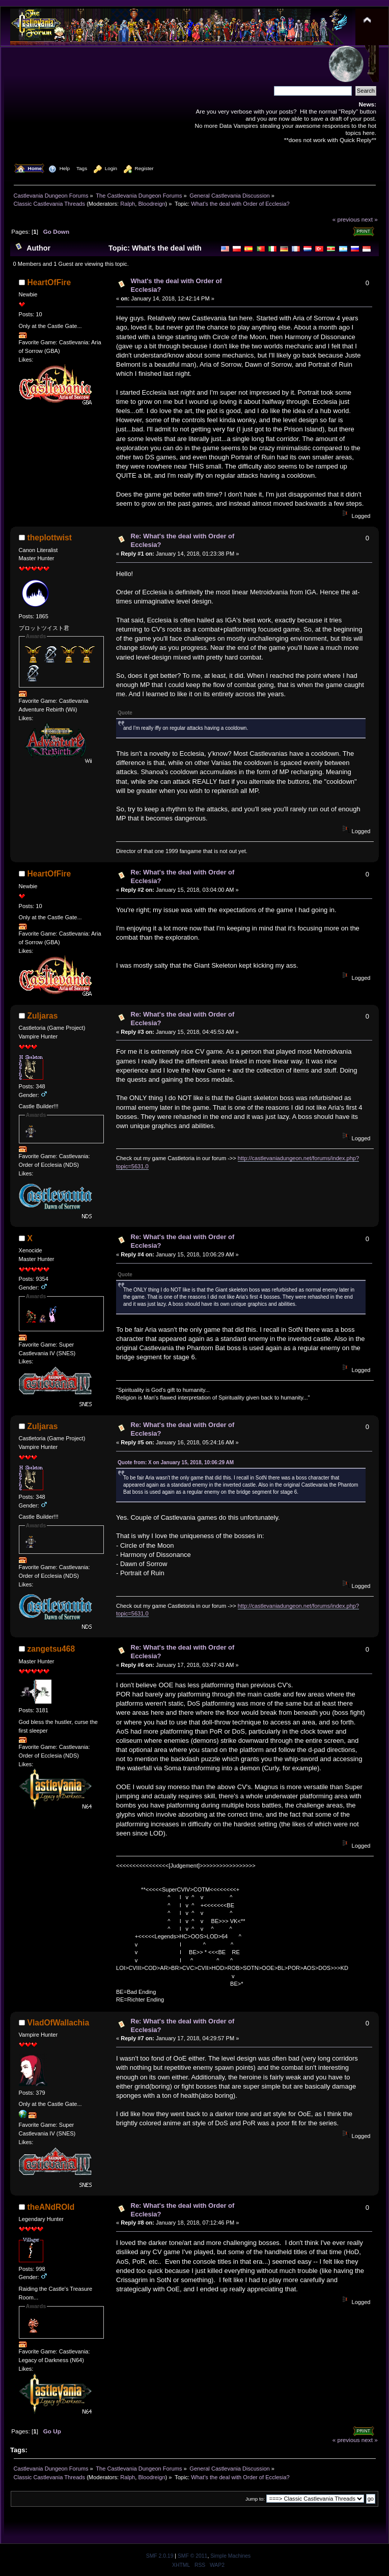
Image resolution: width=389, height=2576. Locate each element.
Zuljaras (42, 1015)
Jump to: (255, 2499)
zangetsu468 (51, 1649)
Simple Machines (230, 2556)
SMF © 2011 (192, 2556)
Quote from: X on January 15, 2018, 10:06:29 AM (176, 1462)
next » (370, 219)
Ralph (127, 204)
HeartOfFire (49, 282)
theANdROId (51, 2207)
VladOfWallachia (58, 2022)
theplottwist (49, 537)
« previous (346, 219)
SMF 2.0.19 (160, 2556)
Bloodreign (151, 204)
